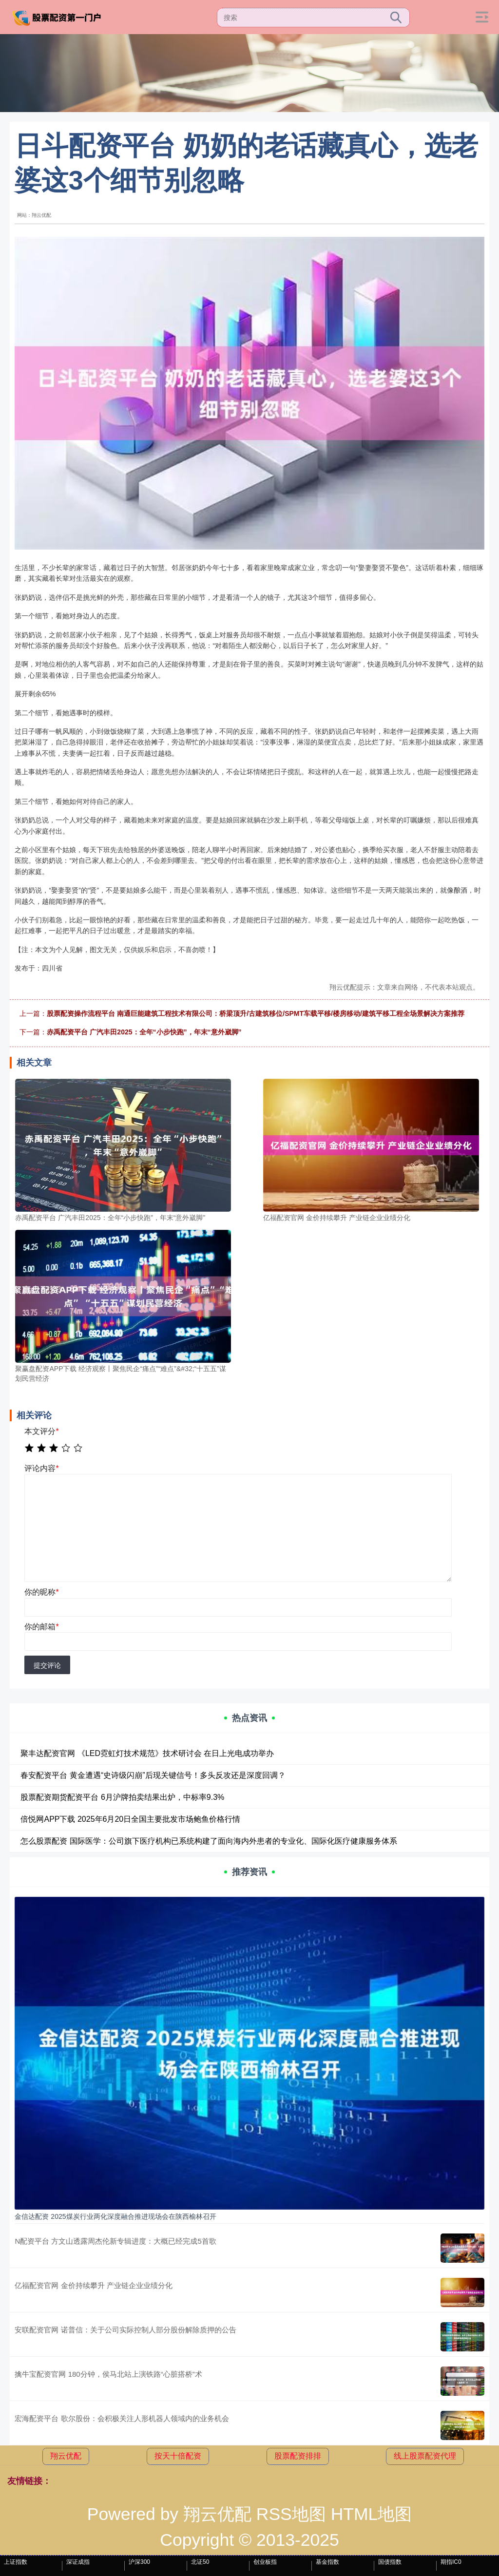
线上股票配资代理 (425, 2456)
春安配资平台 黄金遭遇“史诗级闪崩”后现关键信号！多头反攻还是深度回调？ (152, 1775)
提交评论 (47, 1665)
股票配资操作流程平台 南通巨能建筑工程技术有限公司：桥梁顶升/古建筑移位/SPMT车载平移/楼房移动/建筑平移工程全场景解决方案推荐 (255, 1013)
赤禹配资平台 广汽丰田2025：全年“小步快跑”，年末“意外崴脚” (144, 1032)
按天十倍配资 (177, 2456)
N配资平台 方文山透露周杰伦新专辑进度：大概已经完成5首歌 (115, 2241)
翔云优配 (65, 2456)
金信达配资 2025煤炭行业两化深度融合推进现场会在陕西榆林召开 (115, 2216)
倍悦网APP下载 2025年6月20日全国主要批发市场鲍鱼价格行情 (130, 1819)
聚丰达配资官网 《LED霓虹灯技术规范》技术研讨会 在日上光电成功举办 (147, 1753)
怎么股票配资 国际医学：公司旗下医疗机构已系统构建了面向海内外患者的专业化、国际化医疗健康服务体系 (208, 1841)
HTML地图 (371, 2514)
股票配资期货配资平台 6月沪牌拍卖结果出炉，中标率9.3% (122, 1797)
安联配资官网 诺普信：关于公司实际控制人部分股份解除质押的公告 (125, 2330)
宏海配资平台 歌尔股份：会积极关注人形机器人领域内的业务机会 (122, 2418)
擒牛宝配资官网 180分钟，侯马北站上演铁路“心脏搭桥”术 (108, 2374)
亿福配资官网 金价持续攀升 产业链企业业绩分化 (93, 2285)
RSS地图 (291, 2514)
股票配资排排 (297, 2456)
